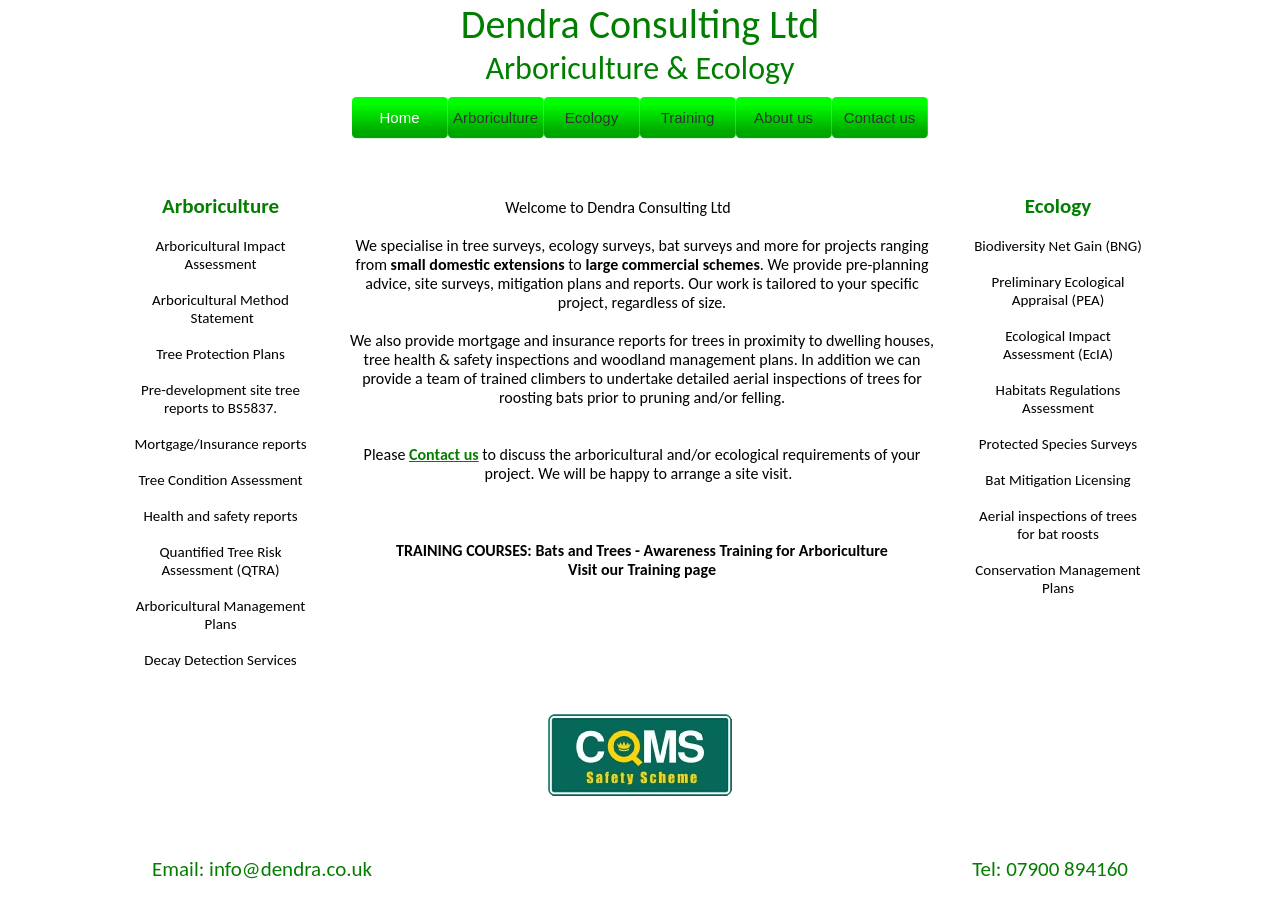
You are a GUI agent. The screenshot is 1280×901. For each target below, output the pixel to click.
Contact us (444, 454)
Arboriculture (220, 206)
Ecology (1058, 206)
